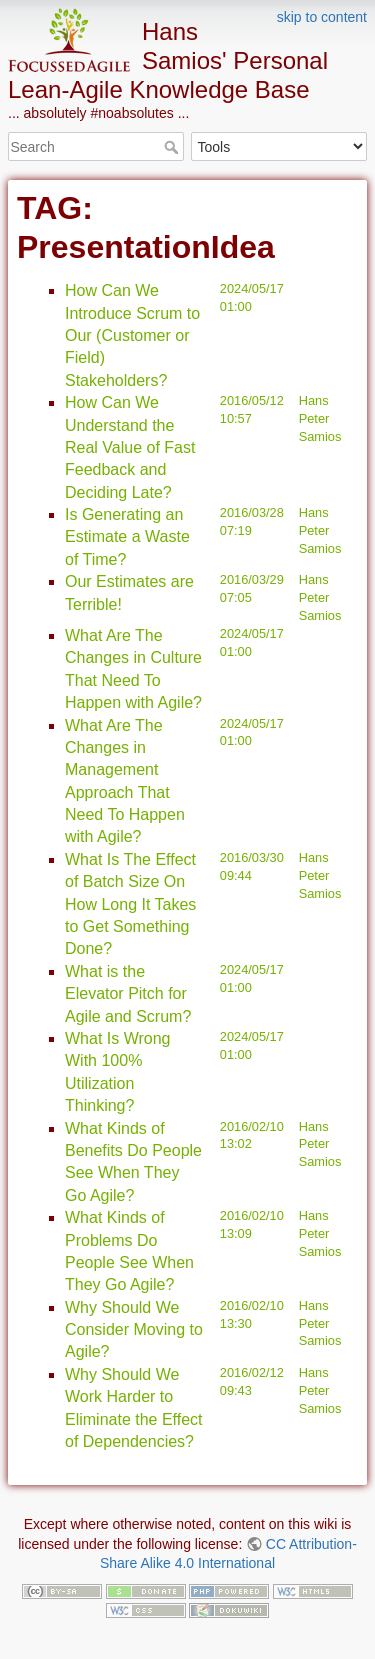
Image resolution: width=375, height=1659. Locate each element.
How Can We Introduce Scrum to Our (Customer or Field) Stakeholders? (132, 335)
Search (173, 147)
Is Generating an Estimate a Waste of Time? (127, 537)
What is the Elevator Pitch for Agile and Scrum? (128, 994)
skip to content (322, 17)
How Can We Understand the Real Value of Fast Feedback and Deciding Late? (130, 447)
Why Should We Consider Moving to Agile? (134, 1330)
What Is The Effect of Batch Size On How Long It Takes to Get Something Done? (130, 904)
